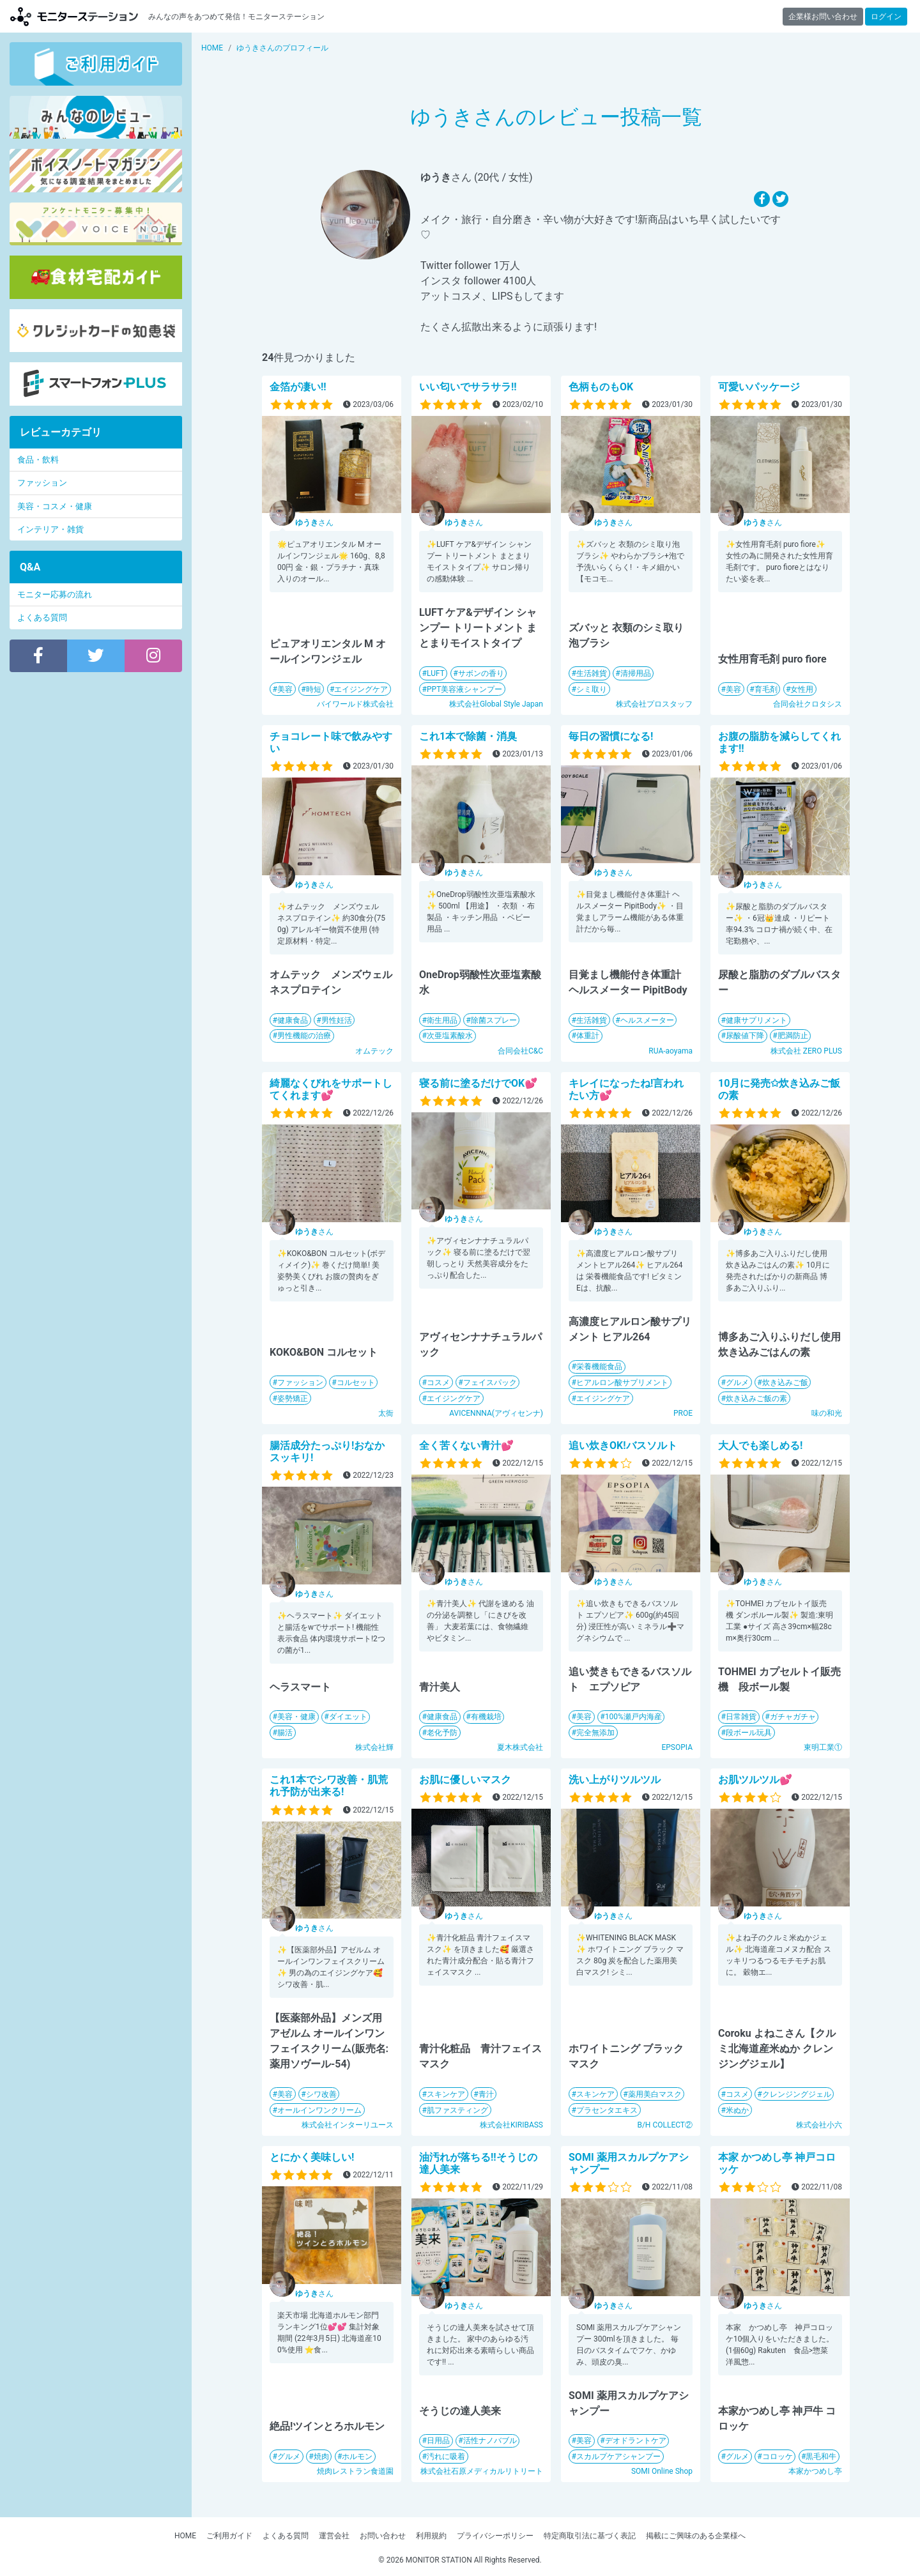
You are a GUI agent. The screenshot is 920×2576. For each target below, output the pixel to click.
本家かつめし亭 (815, 2471)
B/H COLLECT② (665, 2124)
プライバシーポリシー (495, 2535)
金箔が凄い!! (298, 387)
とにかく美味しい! (312, 2157)
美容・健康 (296, 1716)
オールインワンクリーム (319, 2110)
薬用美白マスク (655, 2094)
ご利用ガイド (229, 2535)
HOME (185, 2535)
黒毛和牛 (821, 2456)
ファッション (300, 1382)
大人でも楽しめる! (760, 1445)
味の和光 (826, 1413)
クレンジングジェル (796, 2094)
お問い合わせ (383, 2535)
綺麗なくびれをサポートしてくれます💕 (331, 1089)
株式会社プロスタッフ (654, 704)
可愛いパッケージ (759, 387)
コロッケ (777, 2456)
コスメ (438, 1382)
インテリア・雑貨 (50, 529)
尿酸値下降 (745, 1035)
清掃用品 (635, 673)
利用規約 (431, 2535)
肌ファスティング (457, 2110)
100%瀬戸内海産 (633, 1716)
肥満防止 (793, 1035)
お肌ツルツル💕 (755, 1780)
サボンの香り (481, 673)
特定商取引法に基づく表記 (590, 2535)
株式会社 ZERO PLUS (806, 1050)
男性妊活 (336, 1020)
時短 (313, 689)
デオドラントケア (635, 2440)
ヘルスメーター (647, 1020)
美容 (285, 689)
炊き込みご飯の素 (756, 1398)
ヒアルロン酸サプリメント (622, 1382)
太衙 (386, 1413)
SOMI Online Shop (662, 2471)
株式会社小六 (819, 2124)
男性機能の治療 (304, 1035)
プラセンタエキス (607, 2110)
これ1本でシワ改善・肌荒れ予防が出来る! (329, 1786)
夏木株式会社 (520, 1747)
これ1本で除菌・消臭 (468, 736)
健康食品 (292, 1020)
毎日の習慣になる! (611, 736)
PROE (683, 1413)
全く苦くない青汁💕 (466, 1445)
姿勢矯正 (292, 1398)
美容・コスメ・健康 (54, 506)
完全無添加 (595, 1732)
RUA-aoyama (670, 1050)
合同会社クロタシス (807, 704)
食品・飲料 (38, 459)
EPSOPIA (677, 1747)
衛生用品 (442, 1020)
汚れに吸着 (446, 2456)
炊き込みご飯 (785, 1382)
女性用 (801, 689)
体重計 (587, 1035)
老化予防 (442, 1732)
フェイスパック (490, 1382)
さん (314, 522)
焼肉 (321, 2456)
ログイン (886, 16)
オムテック (374, 1050)
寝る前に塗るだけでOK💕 (478, 1083)
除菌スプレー (494, 1020)
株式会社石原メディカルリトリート (481, 2471)
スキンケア (446, 2094)
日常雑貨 (741, 1716)
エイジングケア (361, 689)
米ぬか (737, 2110)
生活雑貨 (591, 673)
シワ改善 (321, 2094)
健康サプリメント (756, 1020)
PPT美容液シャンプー (464, 689)
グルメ (737, 1382)
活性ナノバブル (490, 2440)
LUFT (436, 673)
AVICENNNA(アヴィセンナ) (496, 1413)
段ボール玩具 (749, 1732)
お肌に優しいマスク (465, 1780)
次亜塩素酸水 (450, 1035)
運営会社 (334, 2535)
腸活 (285, 1732)
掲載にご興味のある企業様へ (696, 2535)
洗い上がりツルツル (615, 1780)
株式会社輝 (374, 1747)
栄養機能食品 (599, 1366)
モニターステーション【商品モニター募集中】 (74, 16)
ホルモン (357, 2456)
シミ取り (591, 689)
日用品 (438, 2440)
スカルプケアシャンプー (618, 2456)
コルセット (356, 1382)
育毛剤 (766, 689)
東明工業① (823, 1747)
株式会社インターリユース (348, 2124)
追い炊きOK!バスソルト (623, 1445)
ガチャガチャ (793, 1716)
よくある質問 (42, 617)
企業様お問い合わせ (822, 16)
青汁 (486, 2094)
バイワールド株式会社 (355, 704)
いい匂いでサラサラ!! (468, 387)
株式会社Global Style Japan (496, 704)
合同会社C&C (520, 1050)
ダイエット (348, 1716)
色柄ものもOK (601, 387)
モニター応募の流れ (54, 594)
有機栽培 (486, 1716)
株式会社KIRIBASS (511, 2124)
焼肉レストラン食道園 (355, 2471)
